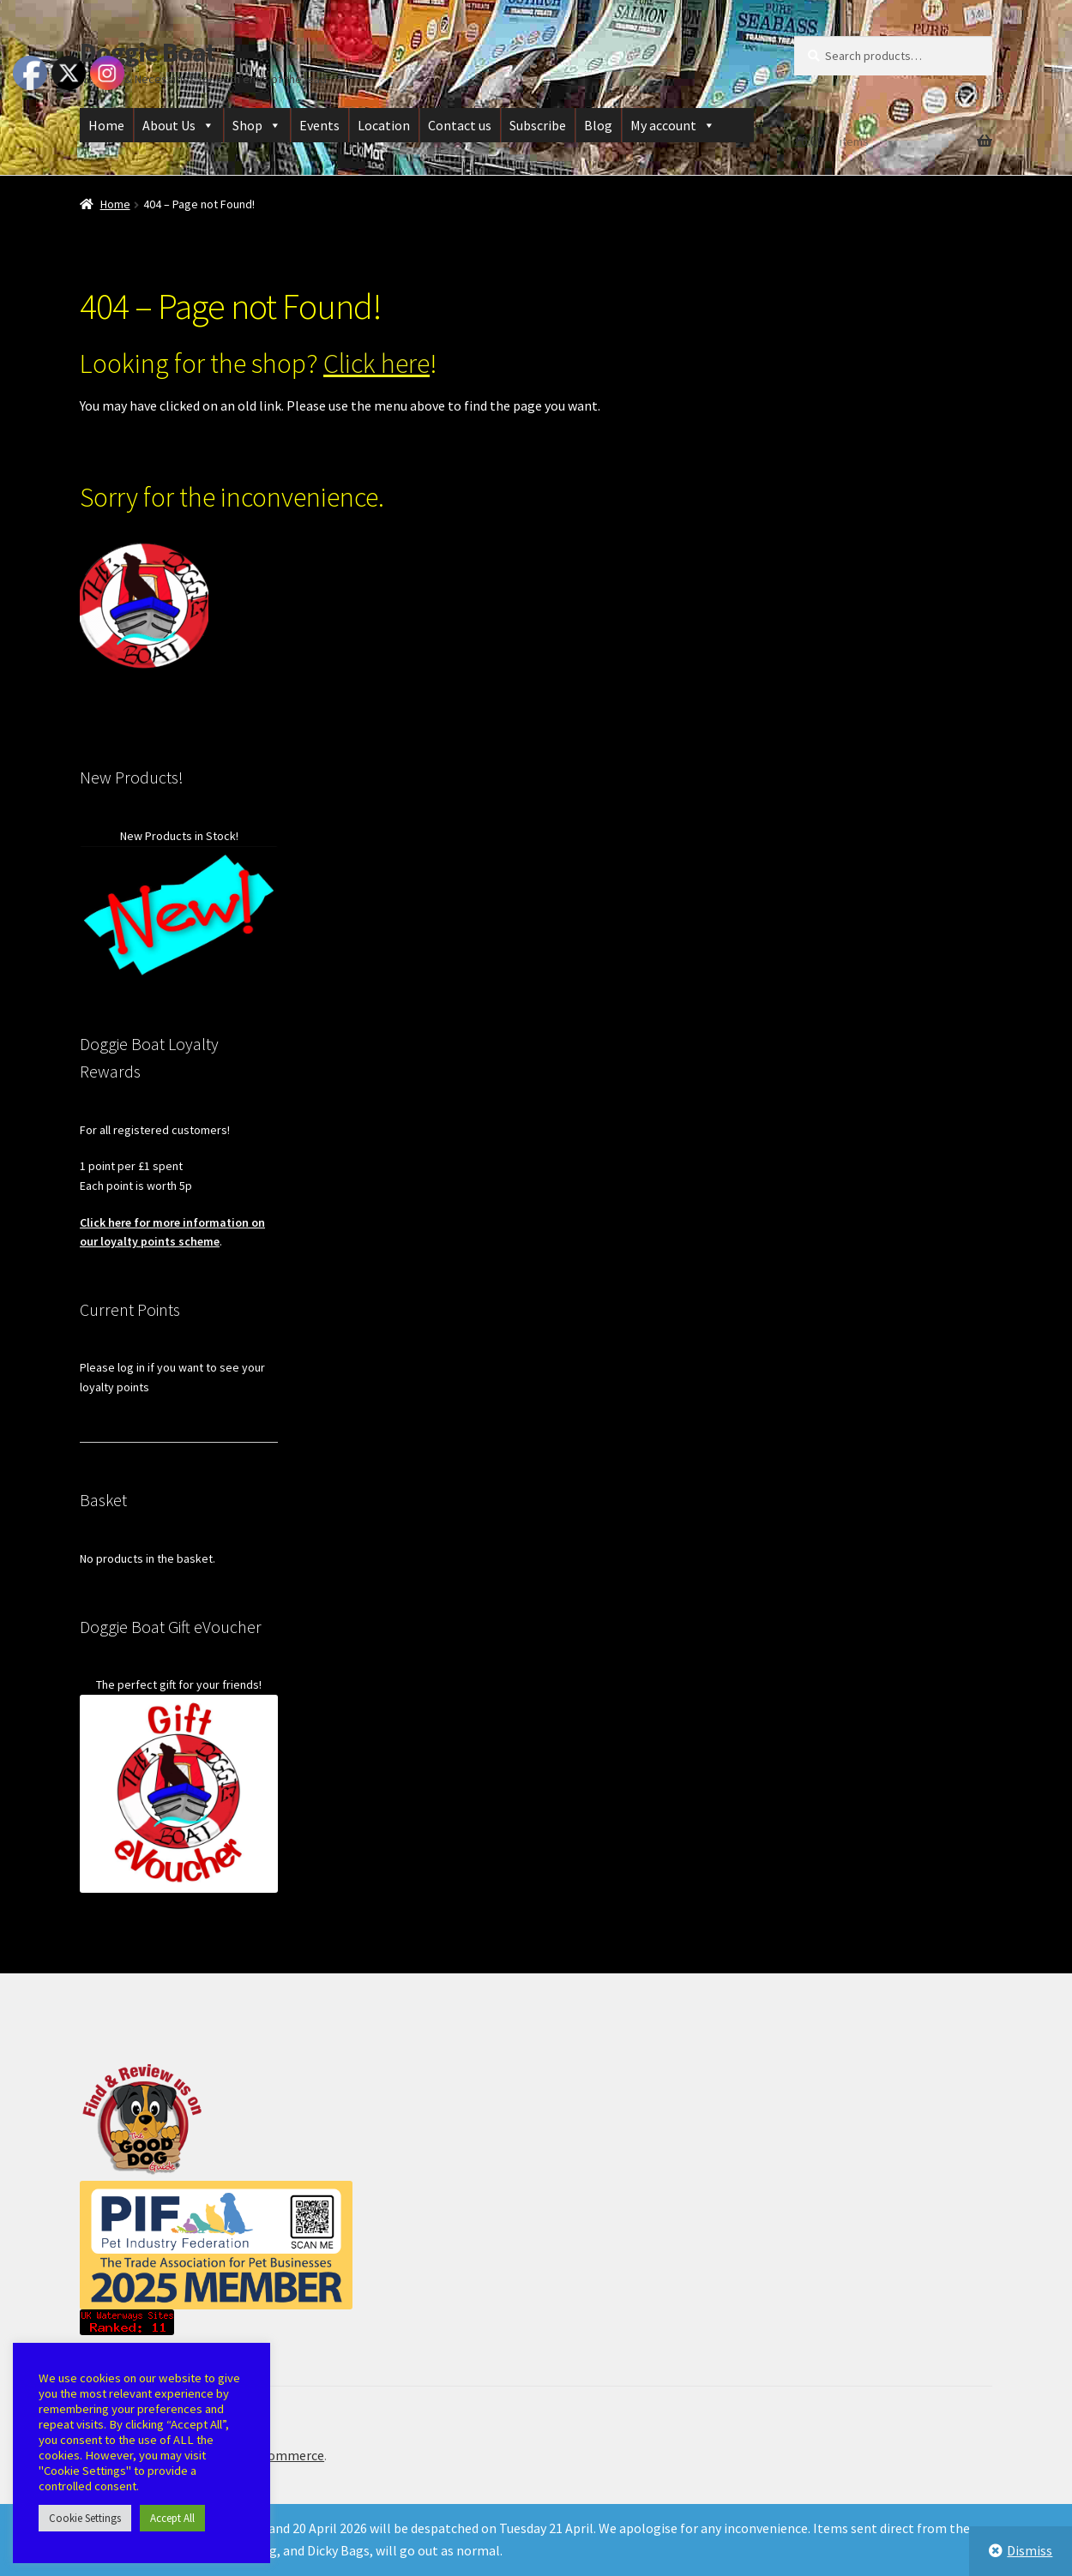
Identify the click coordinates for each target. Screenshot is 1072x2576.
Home (106, 125)
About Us (178, 125)
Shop (256, 125)
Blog (598, 125)
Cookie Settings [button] (85, 2518)
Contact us (459, 125)
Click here (376, 363)
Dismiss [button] (1029, 2550)
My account (672, 125)
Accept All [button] (172, 2518)
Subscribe (537, 125)
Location (384, 125)
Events (319, 125)
